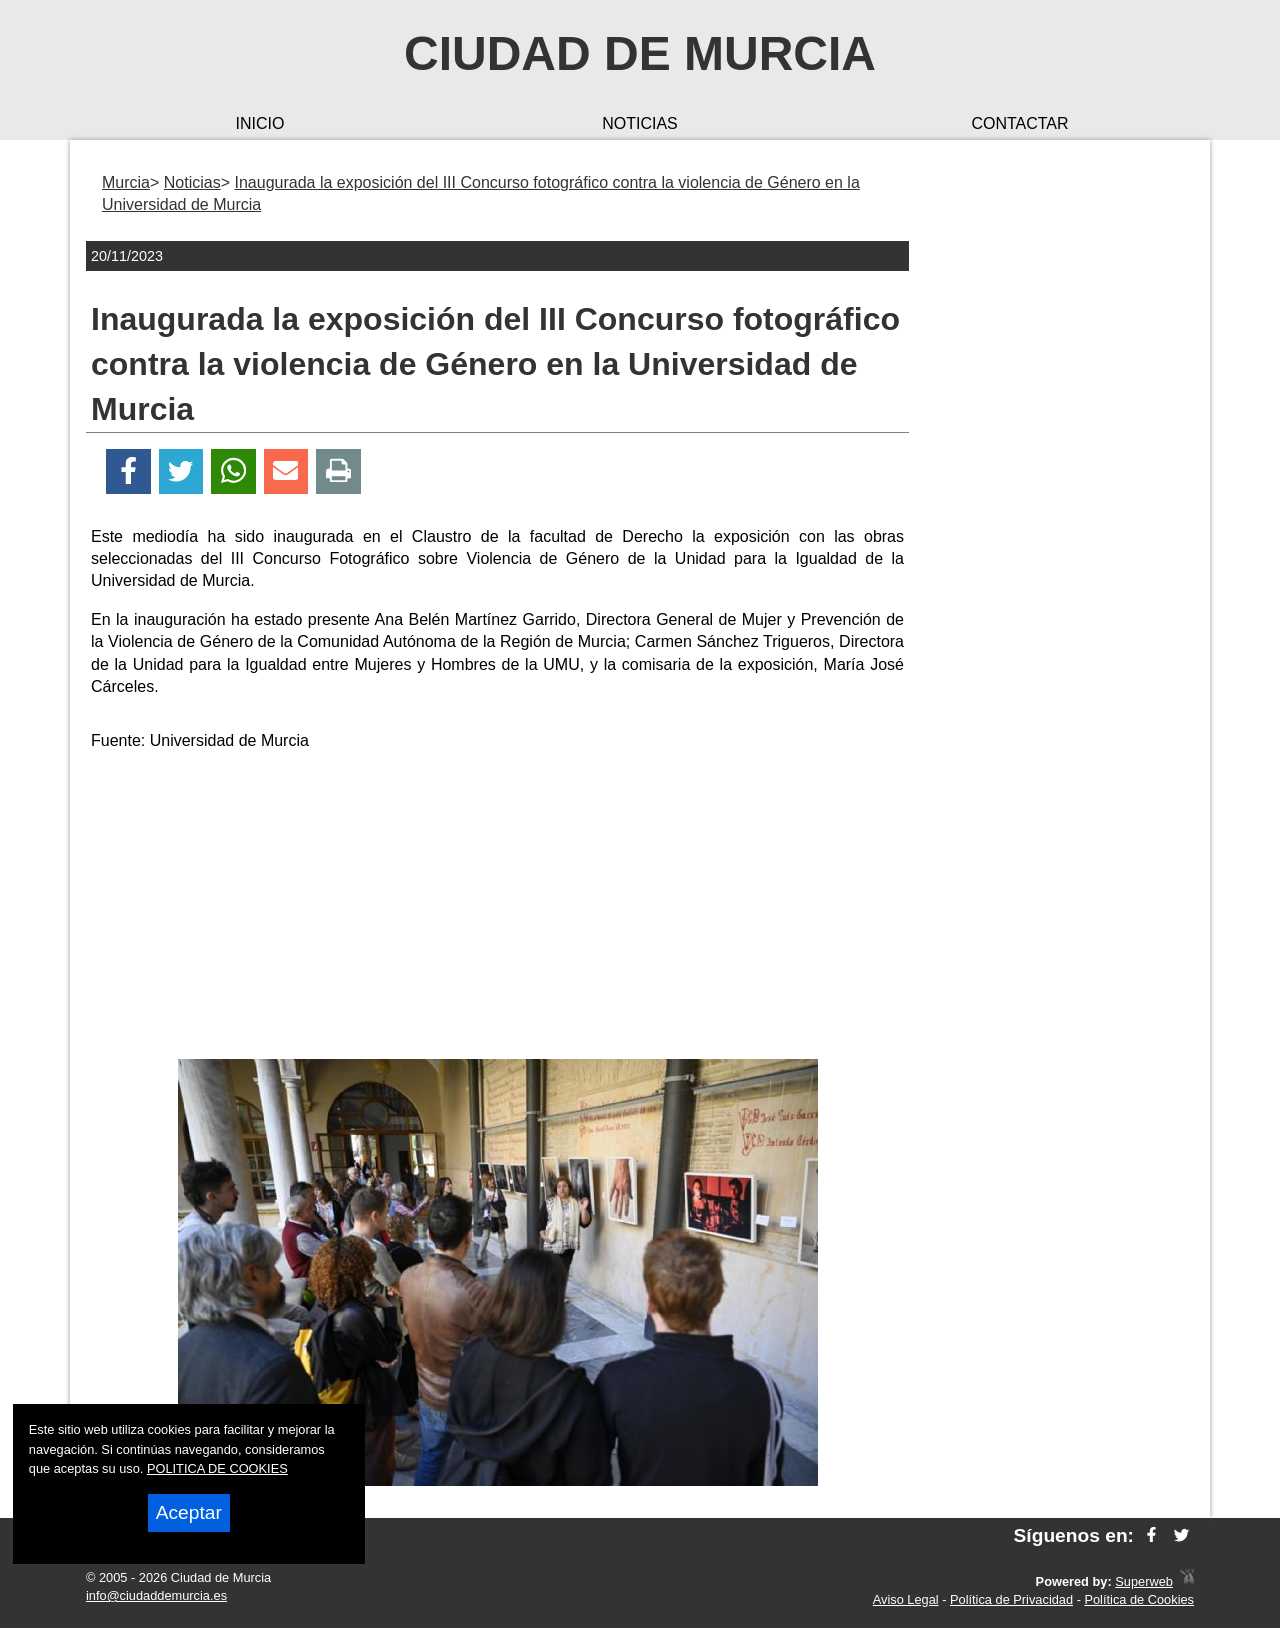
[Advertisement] (498, 909)
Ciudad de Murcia (640, 53)
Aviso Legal (906, 1599)
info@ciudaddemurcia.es (156, 1595)
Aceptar (189, 1512)
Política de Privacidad (1011, 1599)
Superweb (1144, 1581)
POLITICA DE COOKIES (217, 1468)
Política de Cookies (1139, 1599)
